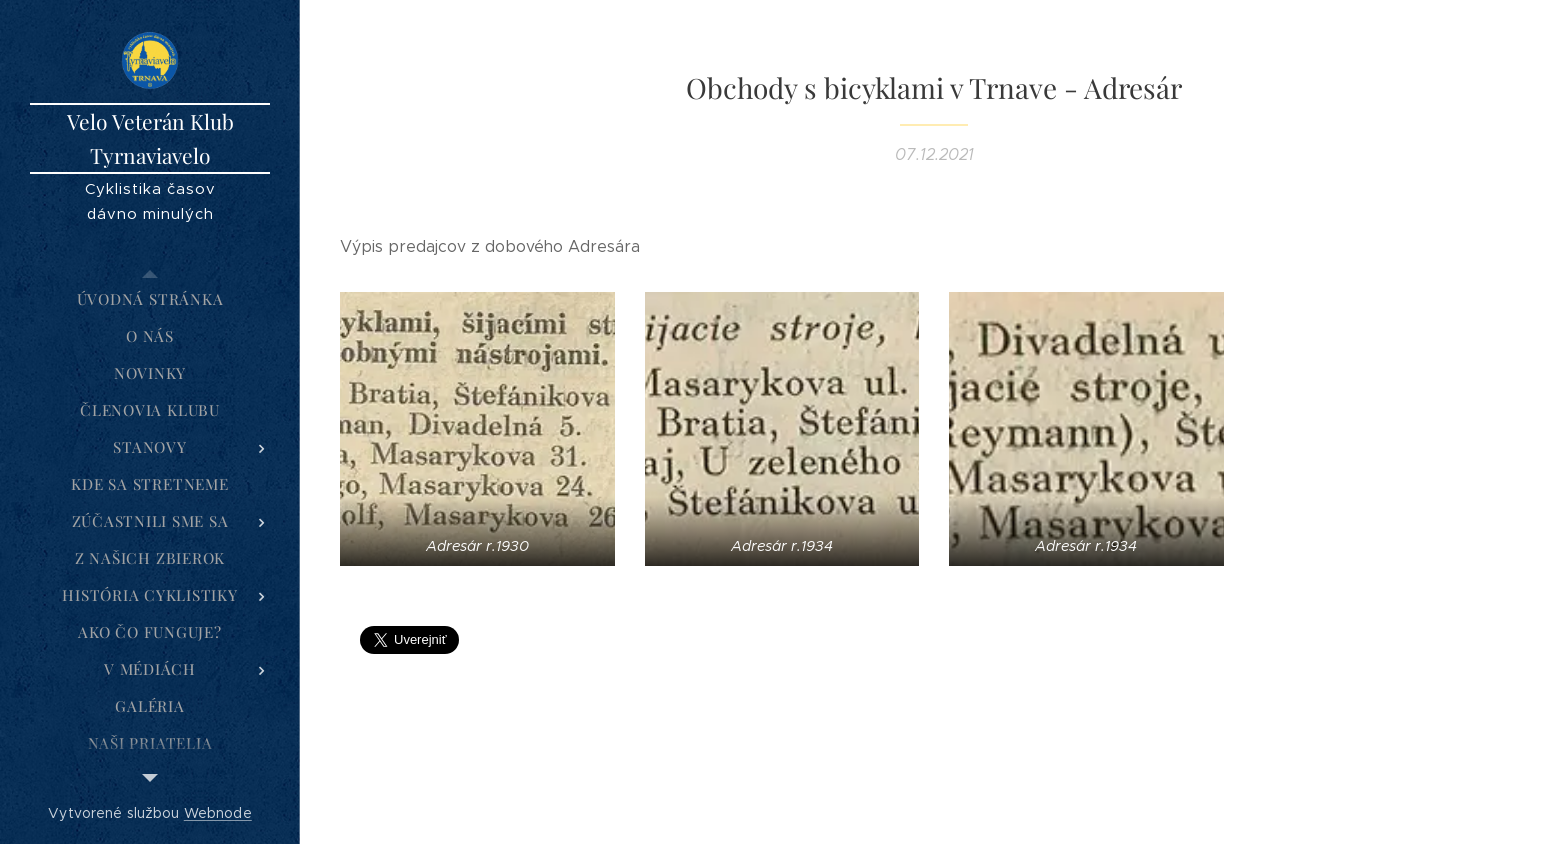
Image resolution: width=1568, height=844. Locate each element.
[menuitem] (150, 299)
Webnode (218, 813)
